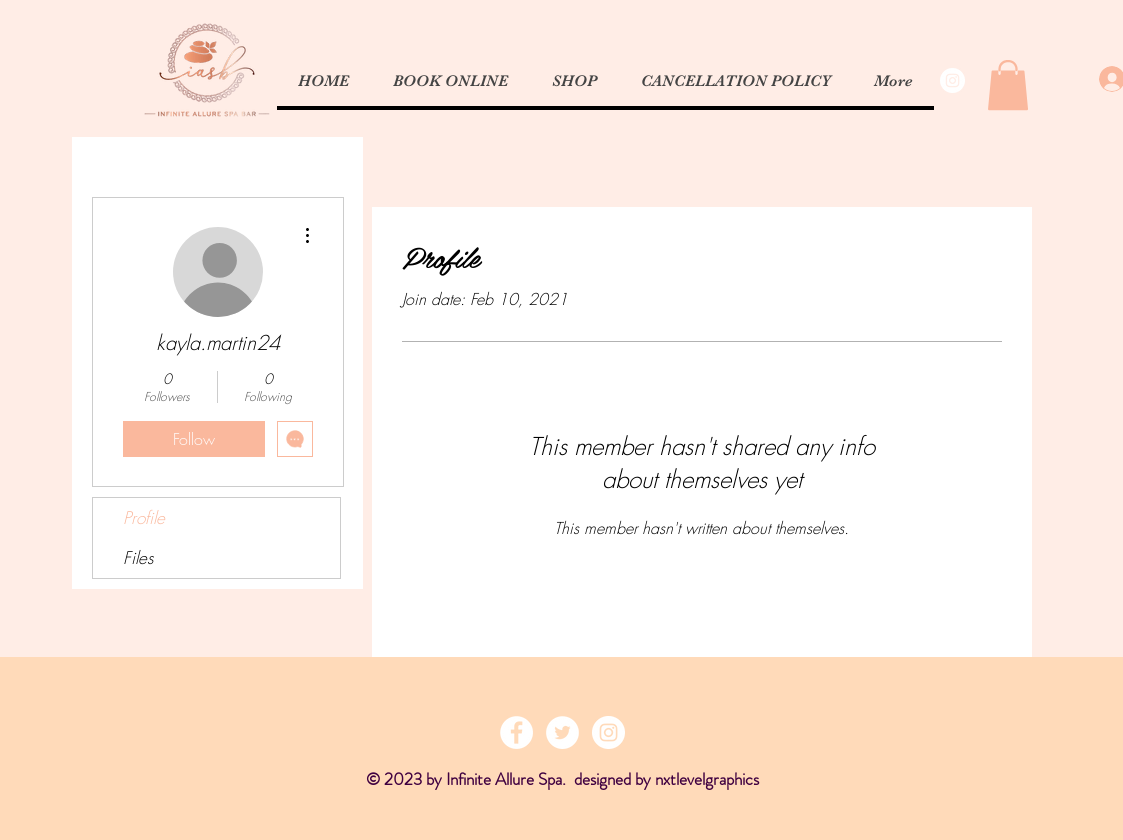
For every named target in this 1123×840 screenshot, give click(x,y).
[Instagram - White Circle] (952, 80)
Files (138, 557)
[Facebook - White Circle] (516, 732)
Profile (144, 517)
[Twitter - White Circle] (562, 732)
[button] (1008, 85)
